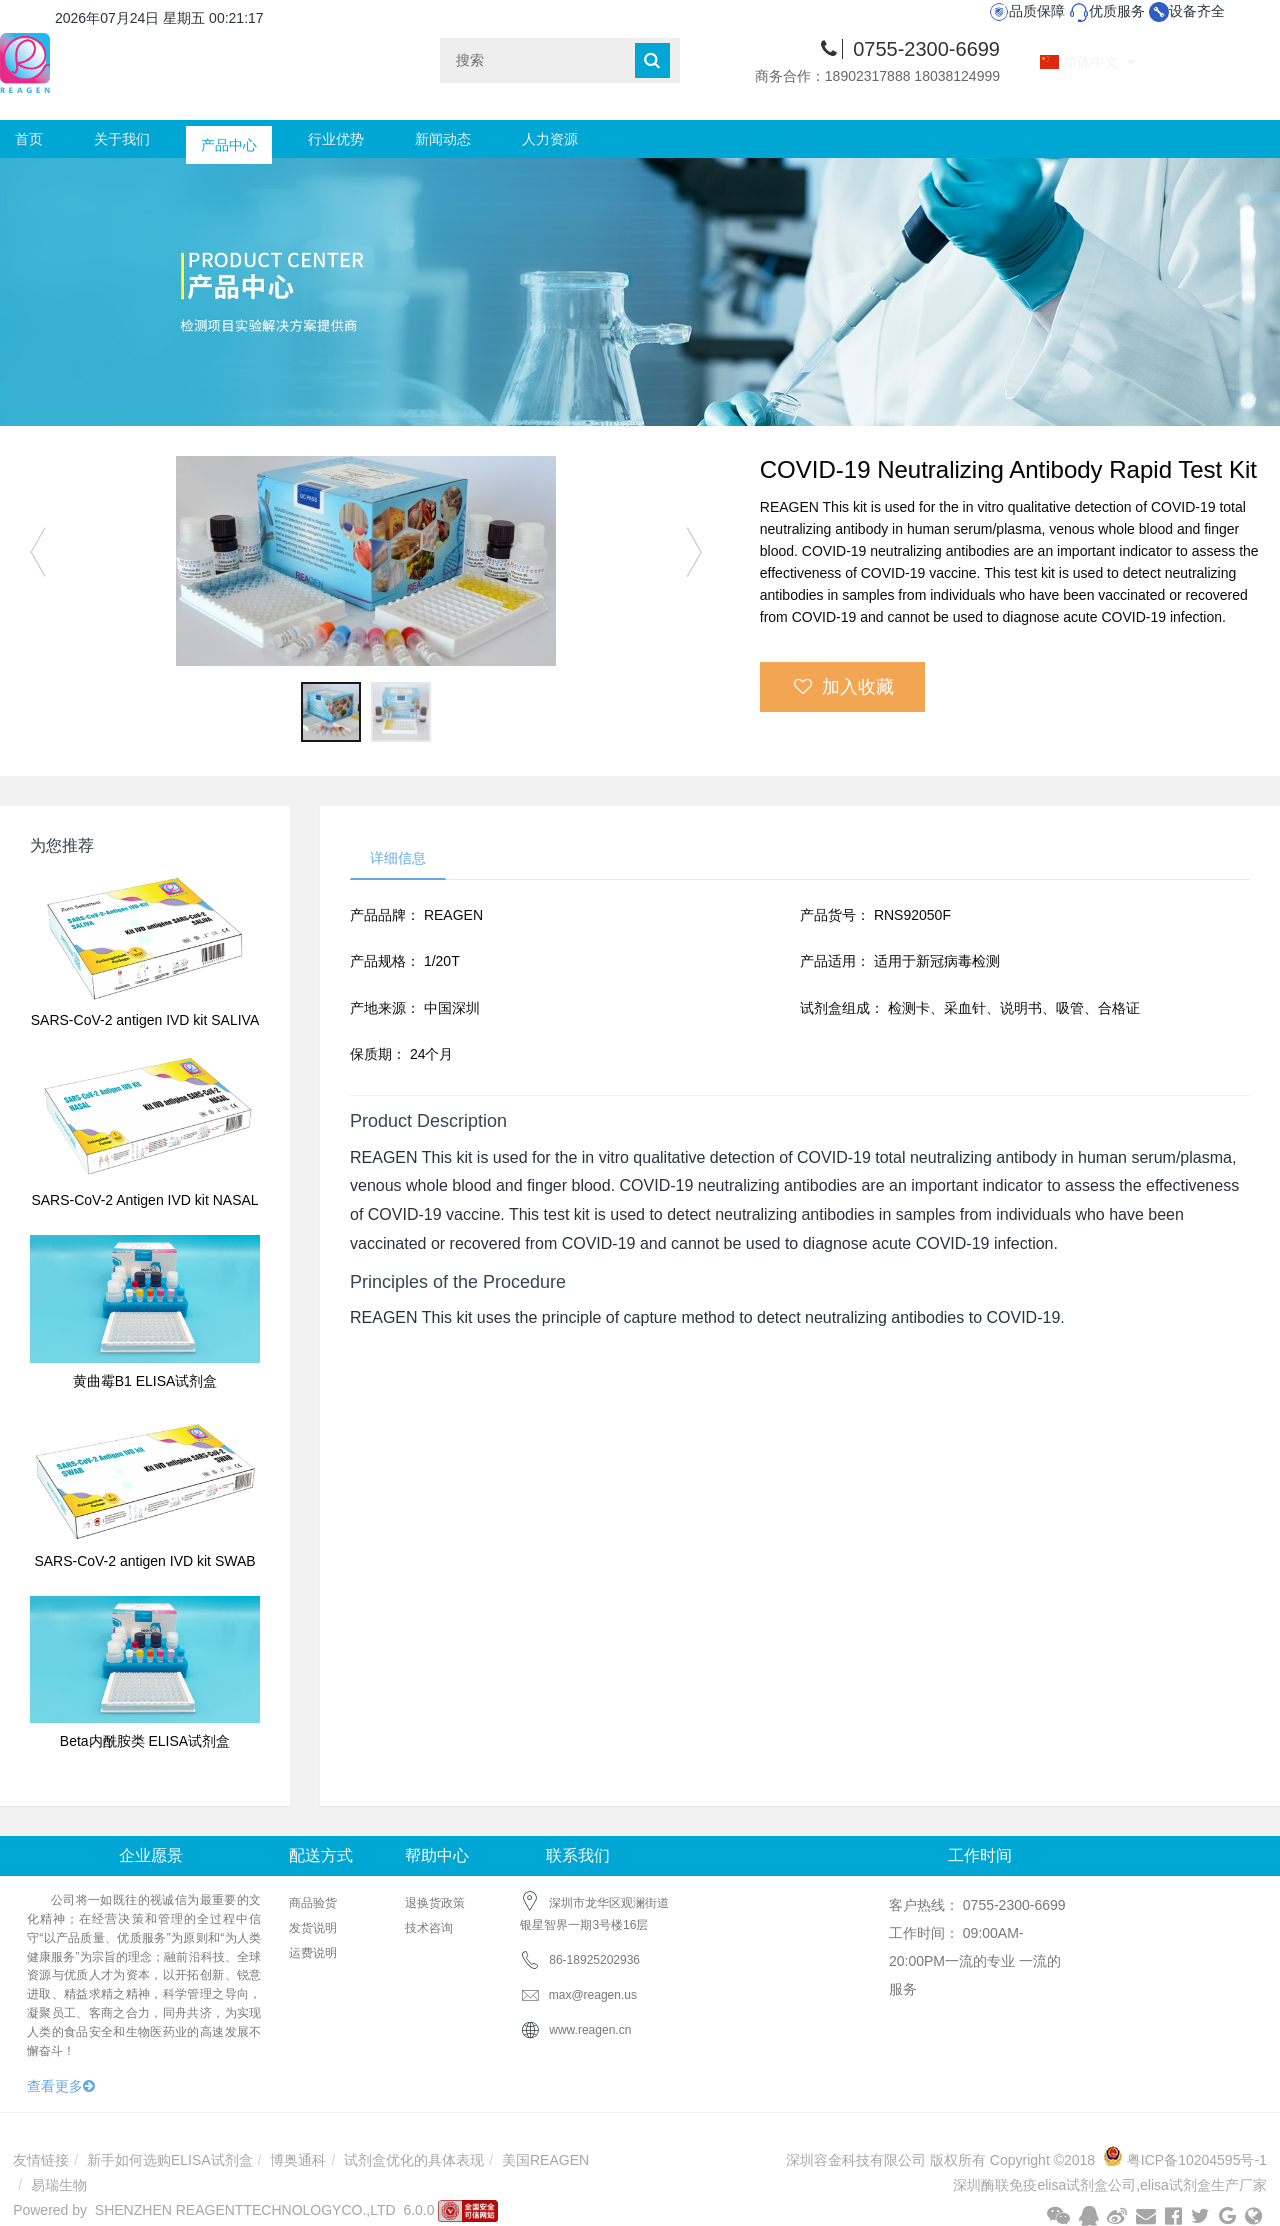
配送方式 (321, 1855)
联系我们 (578, 1855)
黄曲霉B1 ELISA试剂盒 (145, 1381)
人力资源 (550, 139)
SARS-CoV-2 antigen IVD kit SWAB (144, 1561)
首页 (29, 139)
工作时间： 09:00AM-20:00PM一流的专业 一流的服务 (975, 1961)
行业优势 (336, 139)
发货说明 (313, 1928)
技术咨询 (429, 1928)
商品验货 (313, 1903)
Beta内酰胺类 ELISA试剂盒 (145, 1741)
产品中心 (229, 139)
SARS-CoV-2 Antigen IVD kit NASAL (144, 1200)
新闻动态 (443, 139)
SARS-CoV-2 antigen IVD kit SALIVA (145, 1020)
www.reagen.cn (590, 2030)
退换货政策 (435, 1903)
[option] (365, 561)
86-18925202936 (594, 1960)
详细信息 (399, 858)
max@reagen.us (578, 1995)
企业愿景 (151, 1855)
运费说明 (313, 1953)
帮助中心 (437, 1855)
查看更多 (61, 2086)
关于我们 (122, 139)
